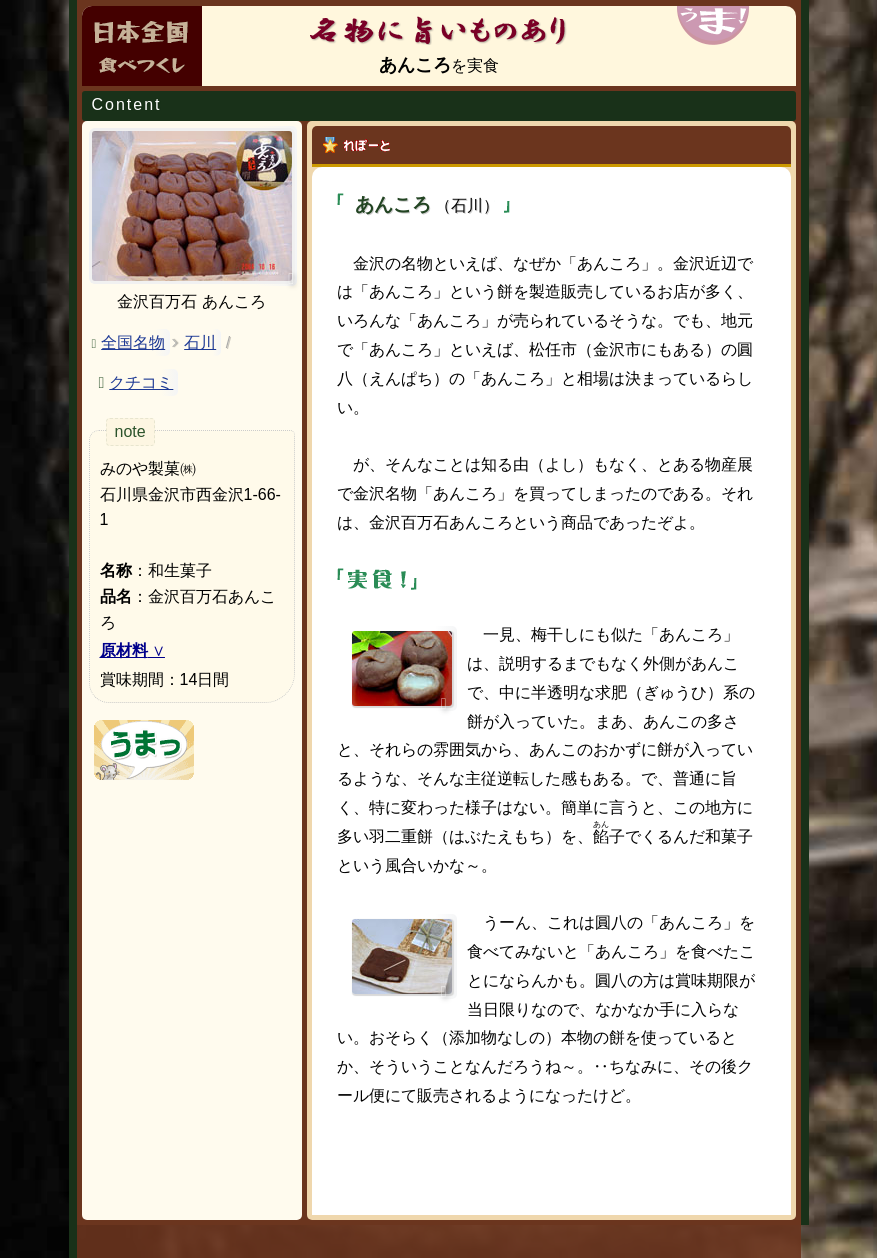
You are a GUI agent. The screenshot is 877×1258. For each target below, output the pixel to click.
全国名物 (133, 342)
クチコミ (141, 382)
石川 (200, 342)
